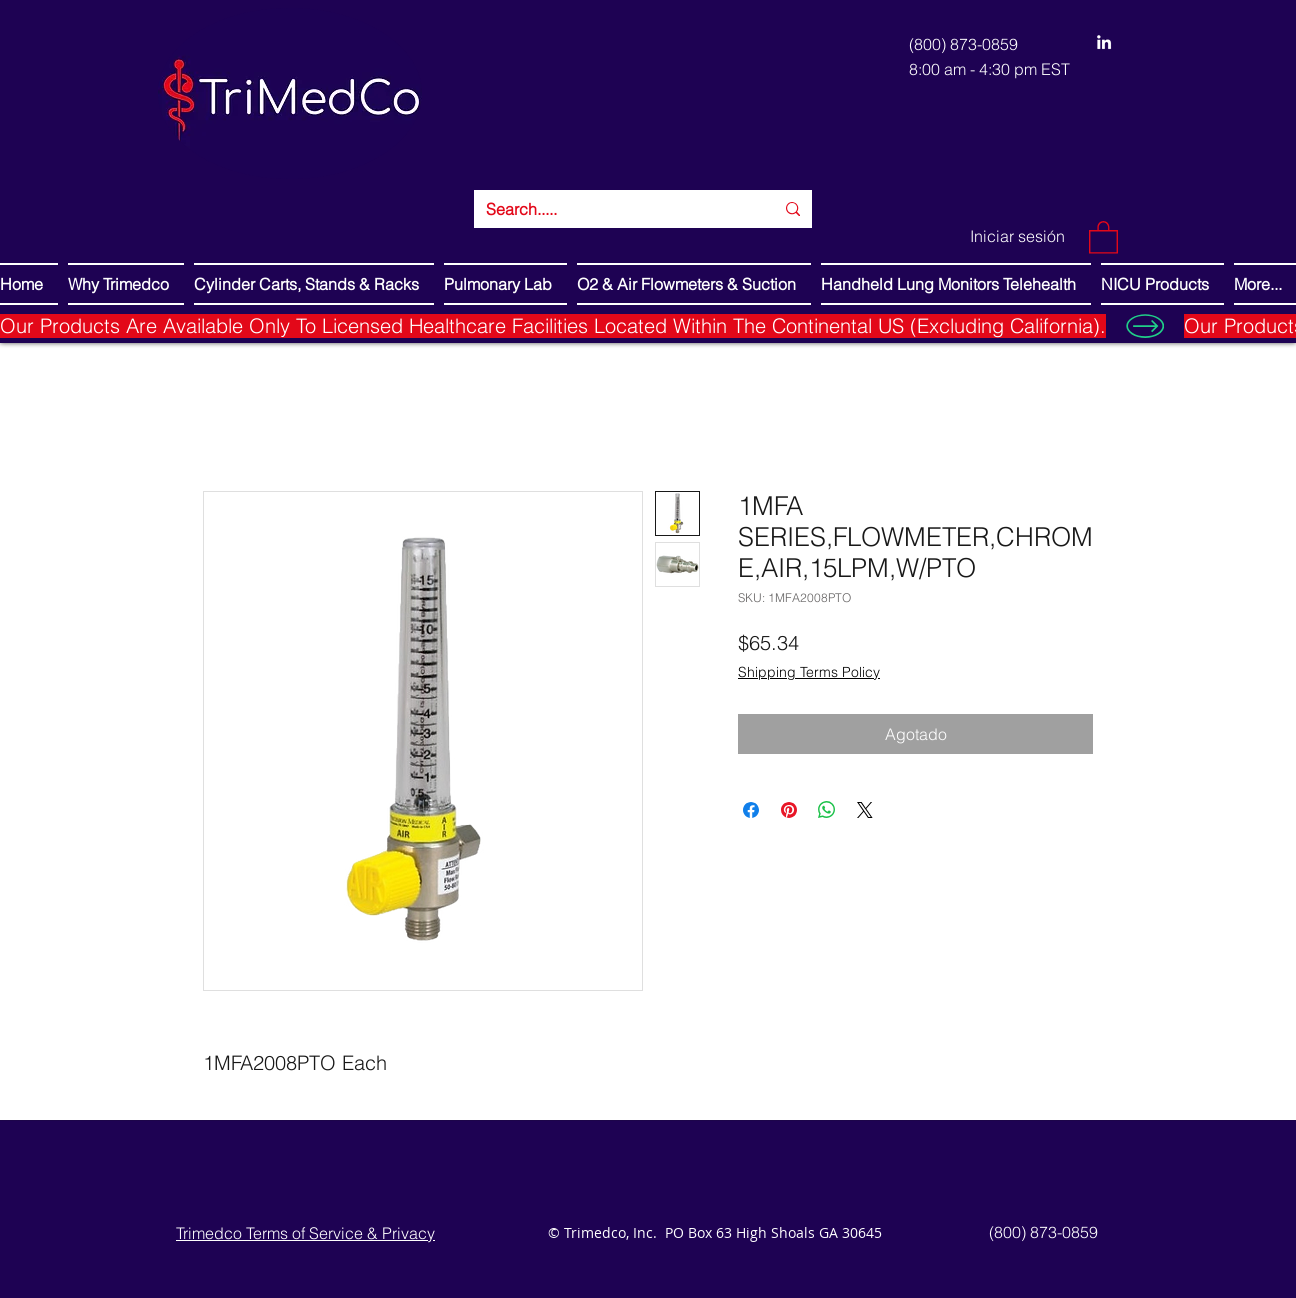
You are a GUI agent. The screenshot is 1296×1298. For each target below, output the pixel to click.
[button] (1103, 236)
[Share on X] (865, 810)
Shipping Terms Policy (809, 672)
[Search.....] (615, 209)
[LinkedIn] (1104, 42)
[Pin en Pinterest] (789, 810)
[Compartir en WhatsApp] (827, 810)
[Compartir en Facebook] (751, 810)
